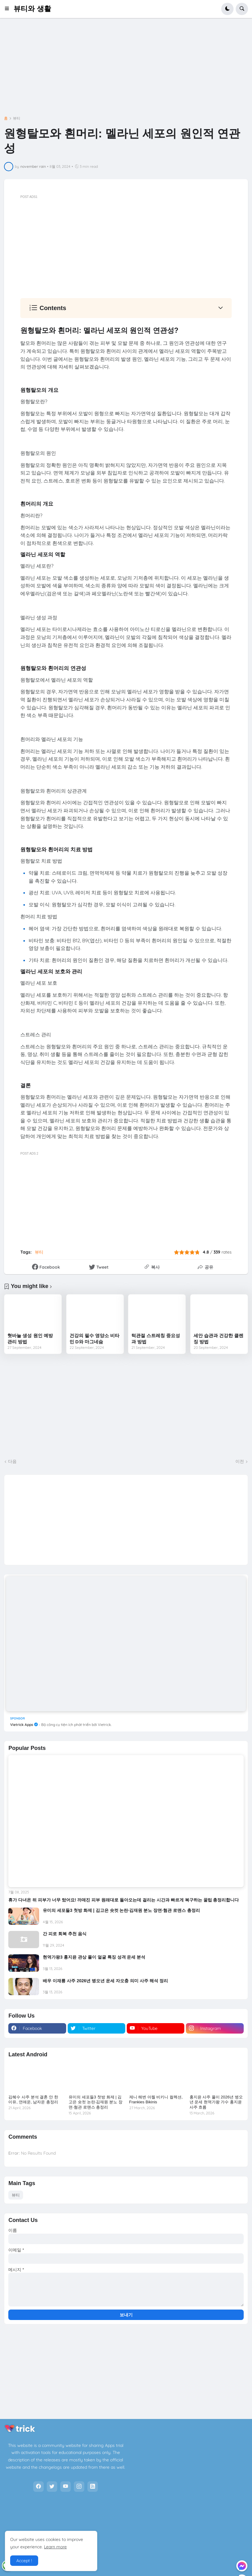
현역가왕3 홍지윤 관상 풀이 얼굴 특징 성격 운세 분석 (94, 1957)
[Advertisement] (126, 71)
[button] (9, 9)
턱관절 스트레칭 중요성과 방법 (155, 1338)
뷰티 (16, 118)
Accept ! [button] (24, 2560)
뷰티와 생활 (32, 9)
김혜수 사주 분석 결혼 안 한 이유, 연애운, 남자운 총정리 (33, 2100)
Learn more (55, 2547)
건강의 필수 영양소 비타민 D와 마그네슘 (95, 1338)
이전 (239, 1461)
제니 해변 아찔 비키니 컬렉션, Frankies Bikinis (156, 2100)
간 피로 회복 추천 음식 (64, 1933)
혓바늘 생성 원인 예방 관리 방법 (30, 1338)
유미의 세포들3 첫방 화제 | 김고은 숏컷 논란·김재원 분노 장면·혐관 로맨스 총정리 (121, 1910)
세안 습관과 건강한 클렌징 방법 (219, 1338)
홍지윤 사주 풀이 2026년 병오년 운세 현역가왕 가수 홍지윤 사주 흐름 (216, 2102)
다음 (12, 1461)
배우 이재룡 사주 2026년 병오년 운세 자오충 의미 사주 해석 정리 (105, 1980)
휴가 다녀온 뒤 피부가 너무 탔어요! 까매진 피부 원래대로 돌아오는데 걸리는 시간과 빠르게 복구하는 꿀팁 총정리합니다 (123, 1899)
